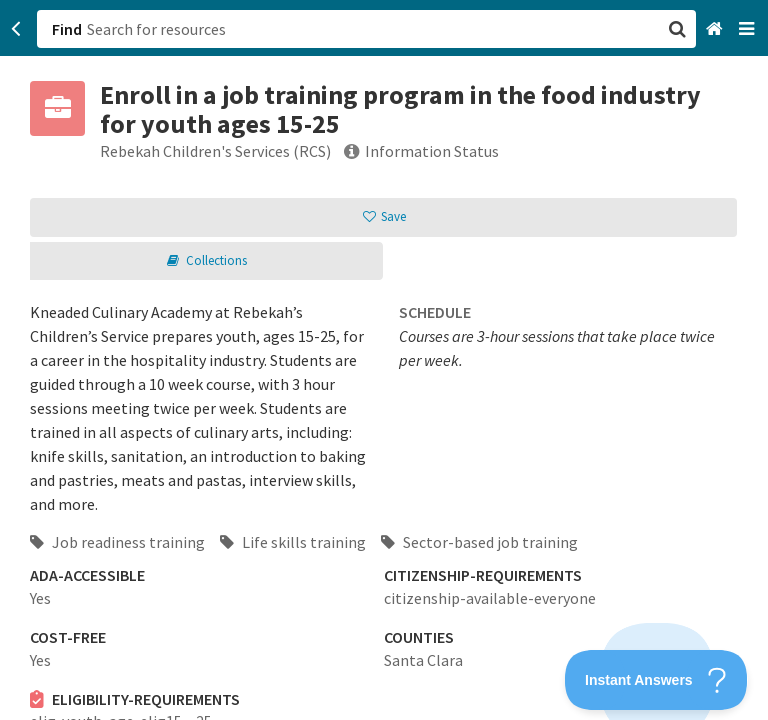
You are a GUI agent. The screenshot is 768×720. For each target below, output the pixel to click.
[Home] (716, 29)
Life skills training (293, 542)
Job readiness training (117, 542)
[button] (384, 360)
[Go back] (16, 29)
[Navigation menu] (748, 29)
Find (67, 29)
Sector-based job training (479, 542)
